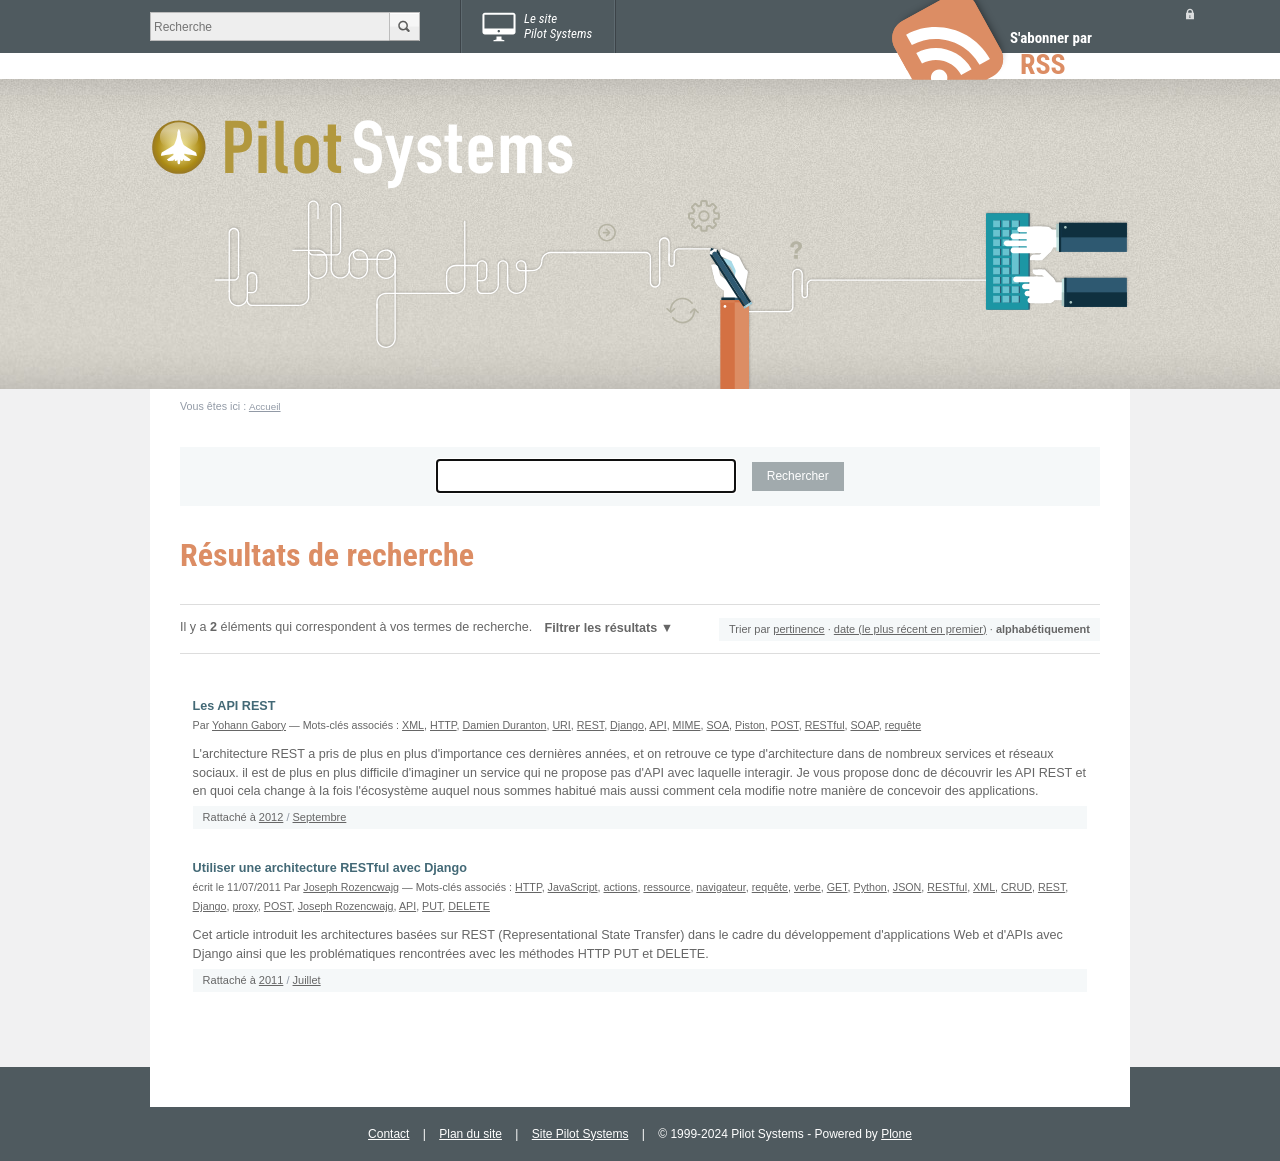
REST (590, 725)
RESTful (825, 725)
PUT (432, 906)
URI (561, 725)
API (657, 725)
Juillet (307, 980)
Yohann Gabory (249, 725)
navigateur (720, 887)
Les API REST (234, 706)
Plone (896, 1134)
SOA (717, 725)
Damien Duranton (505, 725)
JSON (907, 887)
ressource (666, 887)
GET (837, 887)
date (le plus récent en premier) (910, 629)
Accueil (265, 406)
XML (413, 725)
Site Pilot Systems (580, 1134)
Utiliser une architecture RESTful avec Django (330, 868)
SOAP (864, 725)
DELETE (469, 906)
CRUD (1016, 887)
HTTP (443, 725)
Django (627, 725)
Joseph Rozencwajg (351, 887)
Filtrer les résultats (601, 628)
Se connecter (1190, 13)
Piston (750, 725)
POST (785, 725)
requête (903, 725)
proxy (244, 906)
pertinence (798, 629)
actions (621, 887)
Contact (388, 1134)
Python (870, 887)
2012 (271, 817)
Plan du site (470, 1134)
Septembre (320, 817)
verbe (807, 887)
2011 (271, 980)
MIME (687, 725)
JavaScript (573, 887)
